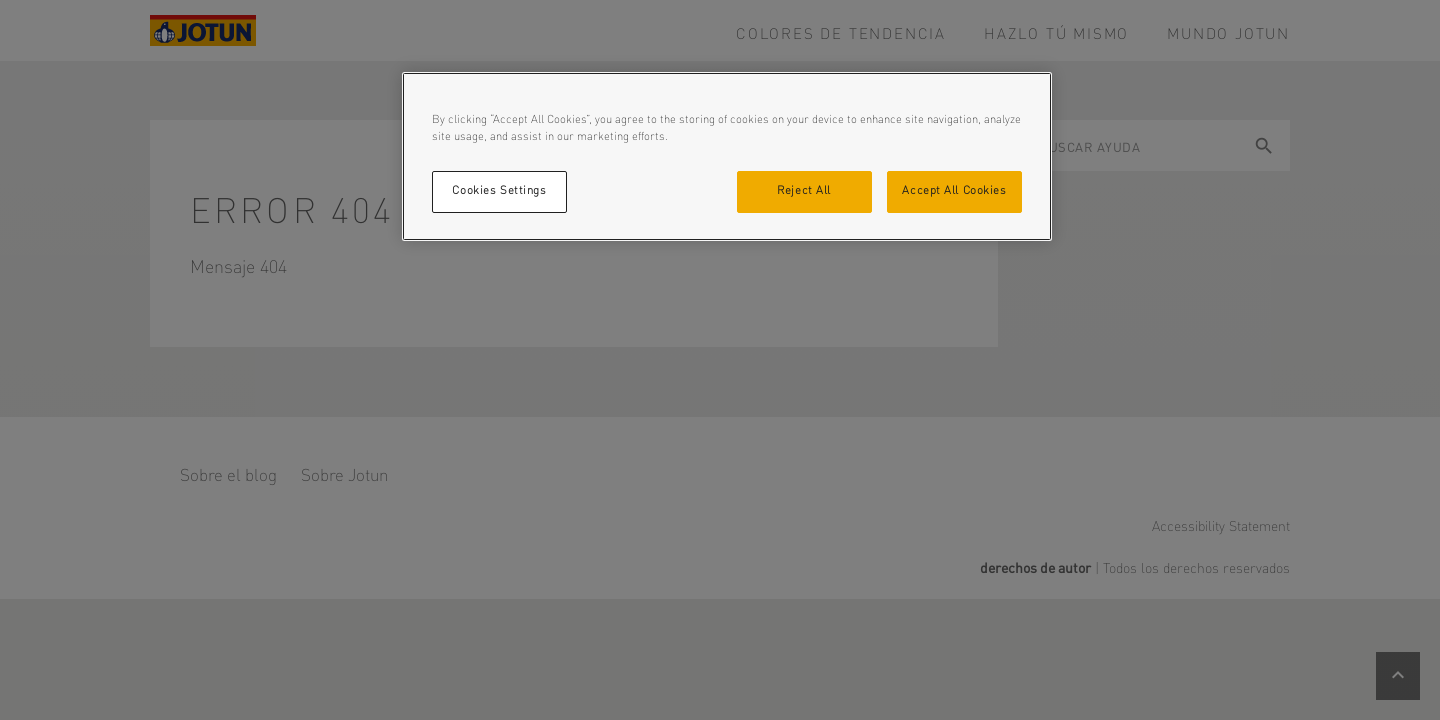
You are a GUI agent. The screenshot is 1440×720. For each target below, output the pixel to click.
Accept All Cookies (954, 191)
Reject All (804, 191)
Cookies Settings (499, 191)
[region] (727, 156)
